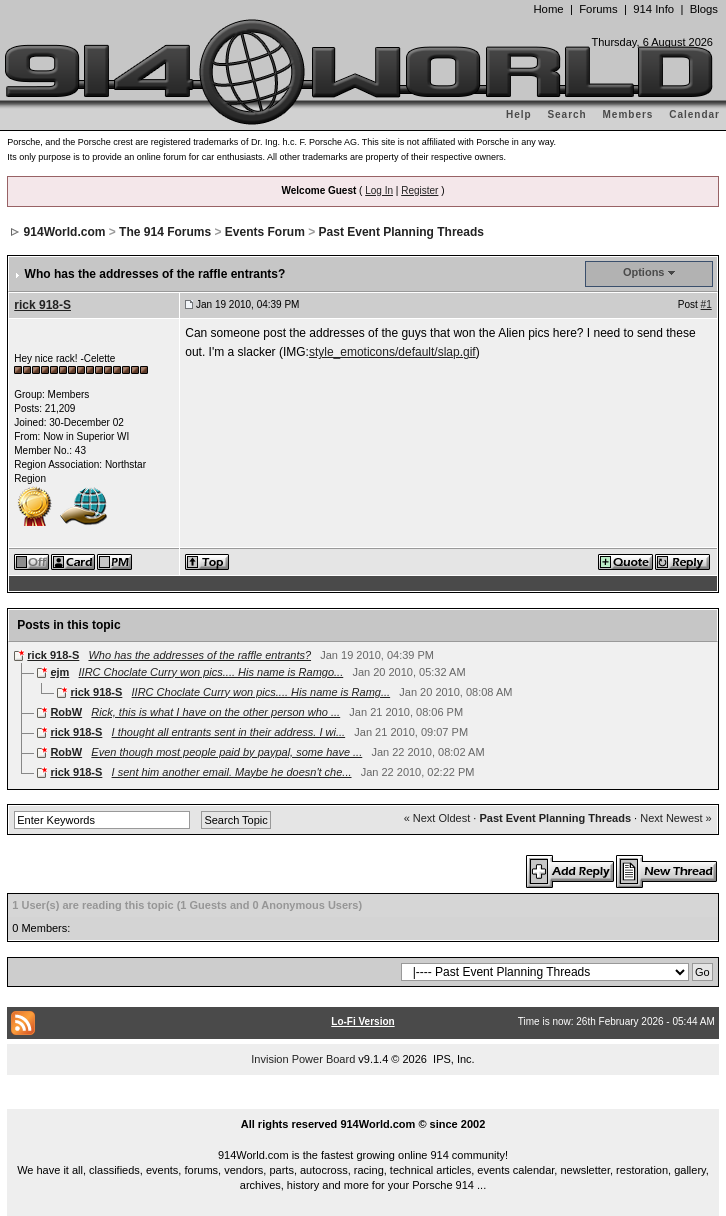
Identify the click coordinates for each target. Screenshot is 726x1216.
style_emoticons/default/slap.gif (392, 352)
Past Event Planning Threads (401, 232)
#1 (706, 304)
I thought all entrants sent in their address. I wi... (229, 732)
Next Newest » (676, 818)
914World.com (65, 232)
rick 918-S (42, 305)
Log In (379, 190)
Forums (598, 9)
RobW (66, 712)
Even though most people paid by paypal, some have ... (226, 752)
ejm (59, 672)
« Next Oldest (437, 818)
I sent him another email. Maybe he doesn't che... (232, 772)
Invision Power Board (303, 1059)
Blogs (704, 9)
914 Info (653, 9)
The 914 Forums (165, 232)
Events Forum (265, 232)
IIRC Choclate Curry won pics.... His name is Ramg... (261, 692)
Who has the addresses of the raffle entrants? (199, 655)
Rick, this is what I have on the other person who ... (215, 712)
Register (419, 190)
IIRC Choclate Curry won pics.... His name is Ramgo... (211, 672)
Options (644, 272)
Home (548, 9)
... (363, 1102)
